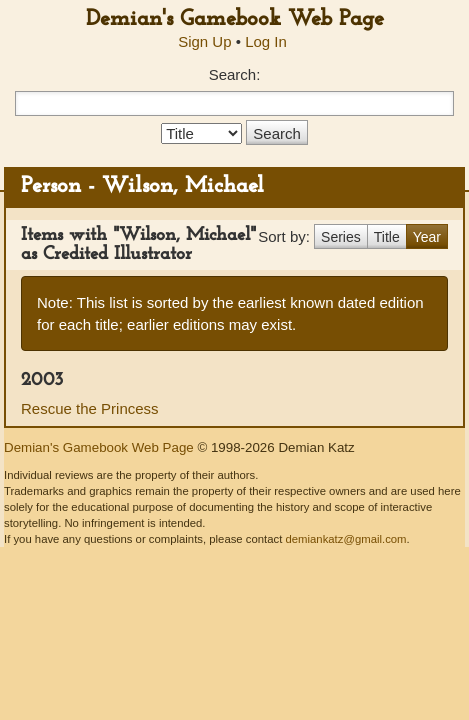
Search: (235, 74)
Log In (266, 41)
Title (387, 237)
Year (427, 237)
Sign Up (204, 41)
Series (341, 237)
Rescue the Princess (90, 408)
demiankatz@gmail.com (345, 539)
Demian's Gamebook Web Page (235, 19)
